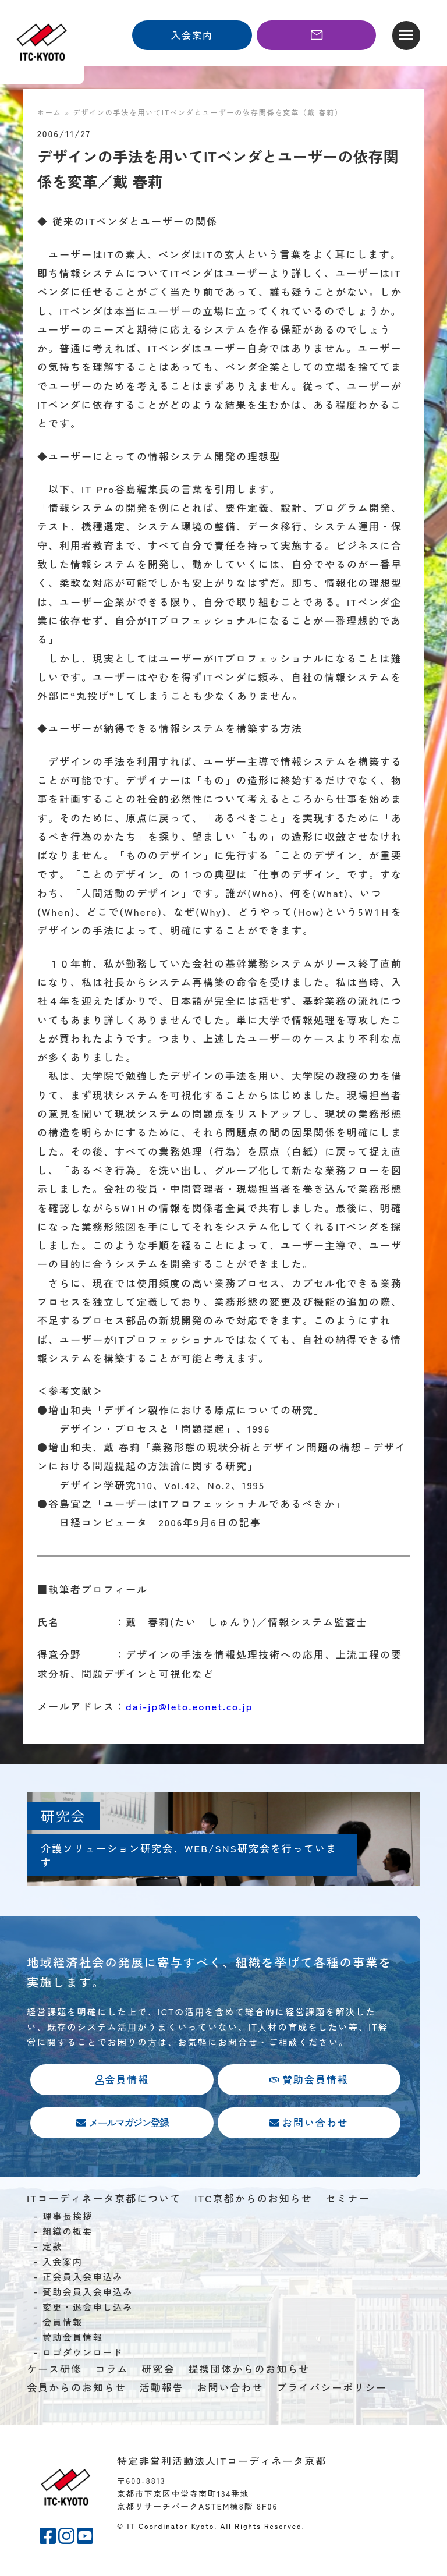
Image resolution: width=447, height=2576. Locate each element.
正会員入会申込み (82, 2278)
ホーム (49, 112)
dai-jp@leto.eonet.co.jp (189, 1706)
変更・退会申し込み (87, 2308)
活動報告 (162, 2389)
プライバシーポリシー (331, 2389)
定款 (52, 2247)
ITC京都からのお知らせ (253, 2200)
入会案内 (62, 2262)
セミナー (347, 2200)
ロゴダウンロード (82, 2353)
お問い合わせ (230, 2389)
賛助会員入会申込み (87, 2293)
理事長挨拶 (67, 2217)
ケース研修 (54, 2370)
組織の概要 (67, 2232)
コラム (112, 2370)
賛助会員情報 (72, 2338)
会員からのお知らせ (76, 2389)
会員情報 (62, 2323)
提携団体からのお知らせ (249, 2370)
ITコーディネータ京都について (104, 2200)
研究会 (158, 2370)
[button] (406, 35)
